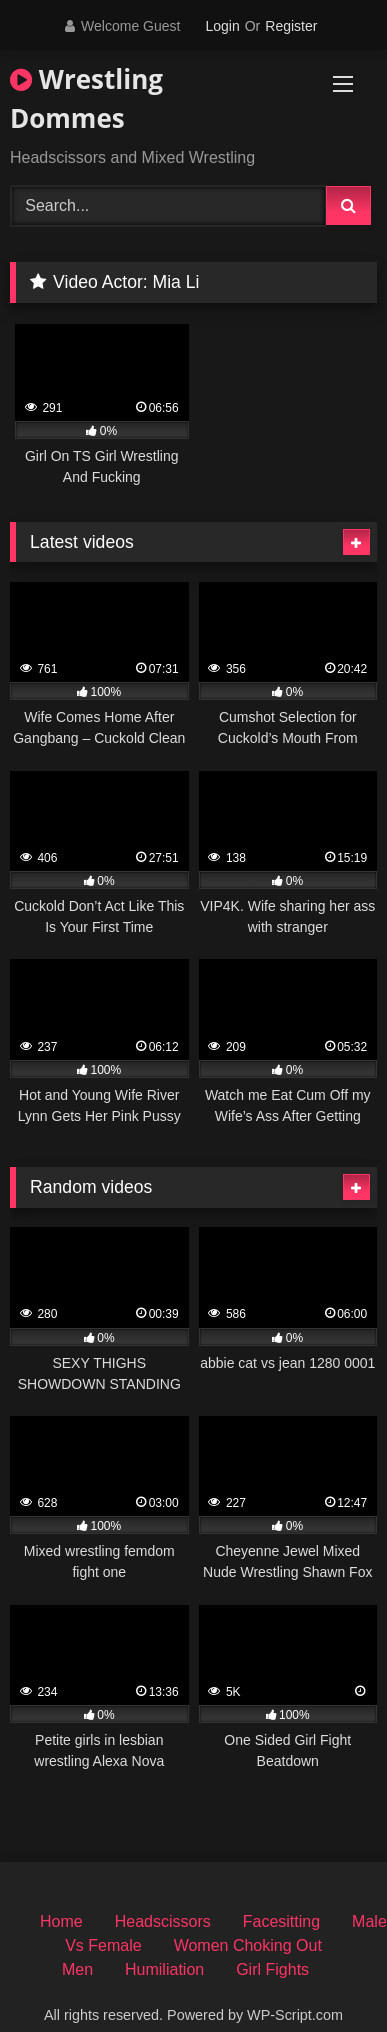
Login (222, 26)
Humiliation (164, 1969)
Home (61, 1921)
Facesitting (281, 1921)
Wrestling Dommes (86, 98)
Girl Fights (272, 1969)
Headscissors (163, 1921)
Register (291, 26)
